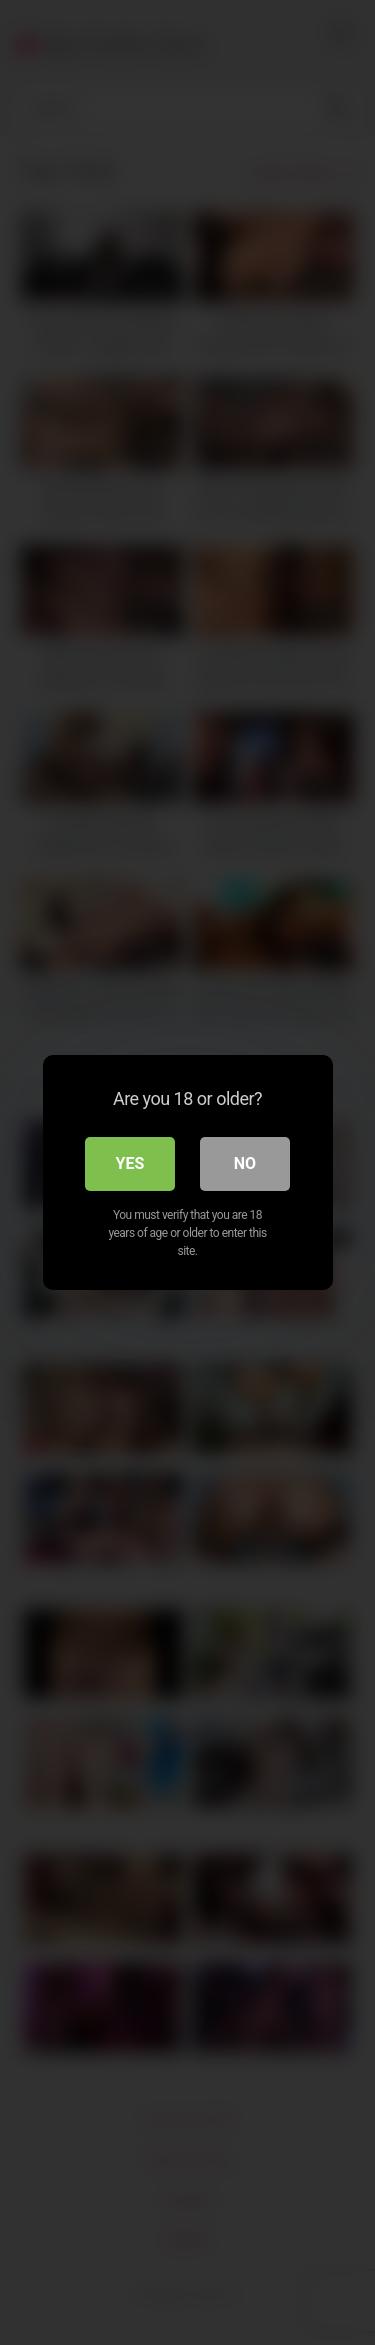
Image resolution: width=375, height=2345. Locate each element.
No (245, 1163)
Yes (130, 1163)
